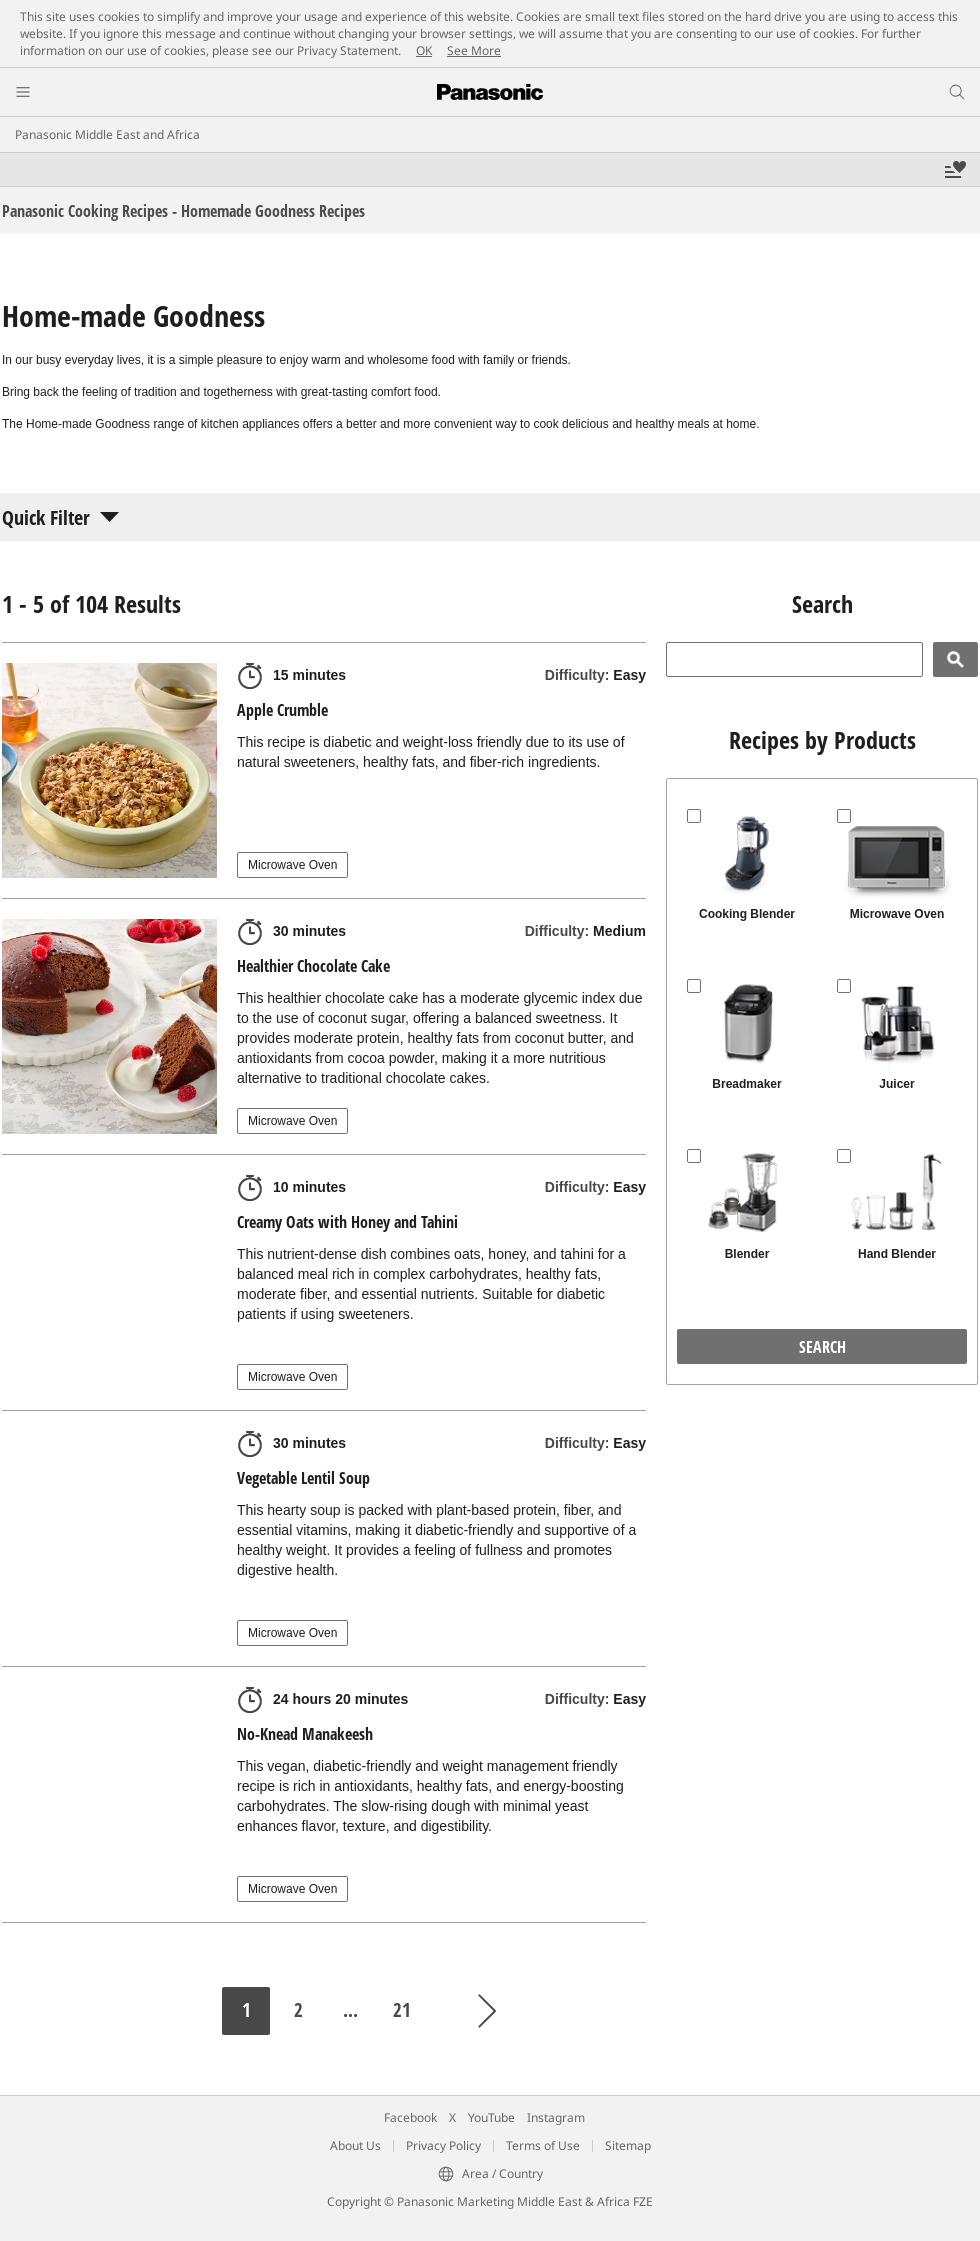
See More (474, 50)
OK (424, 50)
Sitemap (628, 2145)
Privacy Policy (443, 2145)
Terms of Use (543, 2145)
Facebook (410, 2117)
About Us (355, 2145)
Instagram (556, 2117)
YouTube (491, 2117)
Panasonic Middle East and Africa (107, 134)
